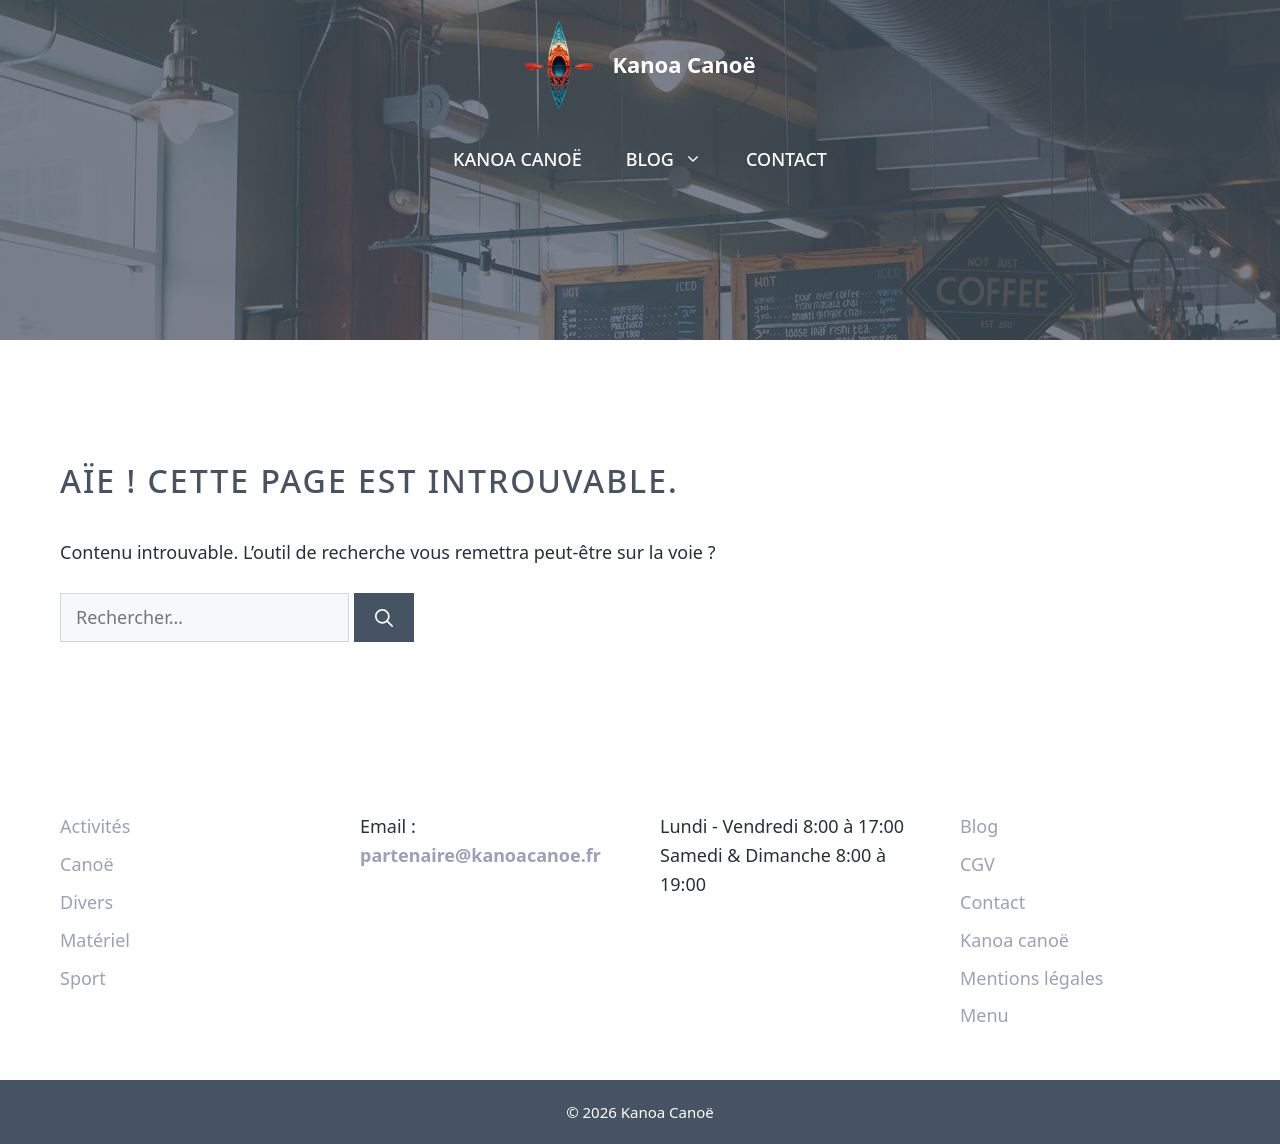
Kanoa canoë (517, 159)
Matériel (95, 940)
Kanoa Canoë (683, 64)
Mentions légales (1031, 978)
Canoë (87, 864)
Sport (83, 978)
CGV (977, 864)
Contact (786, 159)
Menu (984, 1015)
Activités (95, 826)
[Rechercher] (384, 617)
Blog (675, 159)
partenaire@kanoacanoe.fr (480, 855)
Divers (86, 902)
